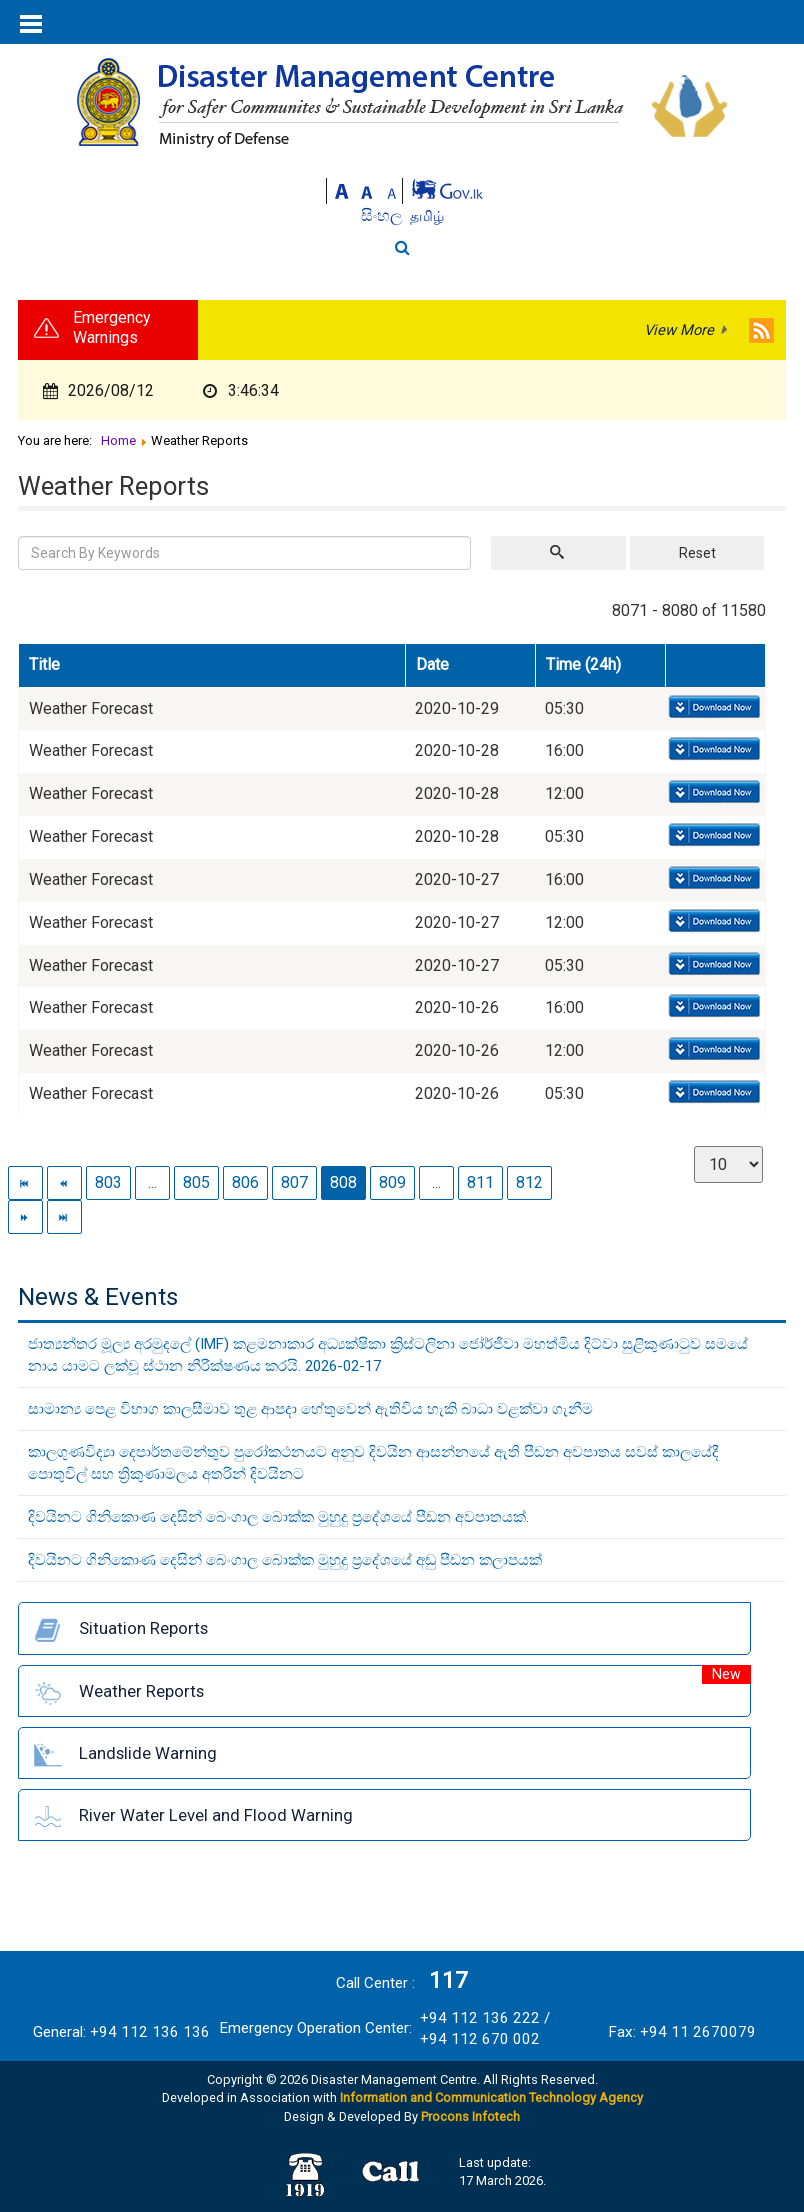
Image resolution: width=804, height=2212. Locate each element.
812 (529, 1182)
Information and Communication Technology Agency (491, 2097)
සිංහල (383, 215)
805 (196, 1182)
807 (294, 1182)
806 (245, 1182)
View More (679, 330)
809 (392, 1182)
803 (108, 1182)
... (152, 1182)
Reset (697, 553)
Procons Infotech (470, 2116)
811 (480, 1182)
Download (712, 708)
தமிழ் (427, 216)
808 (343, 1182)
